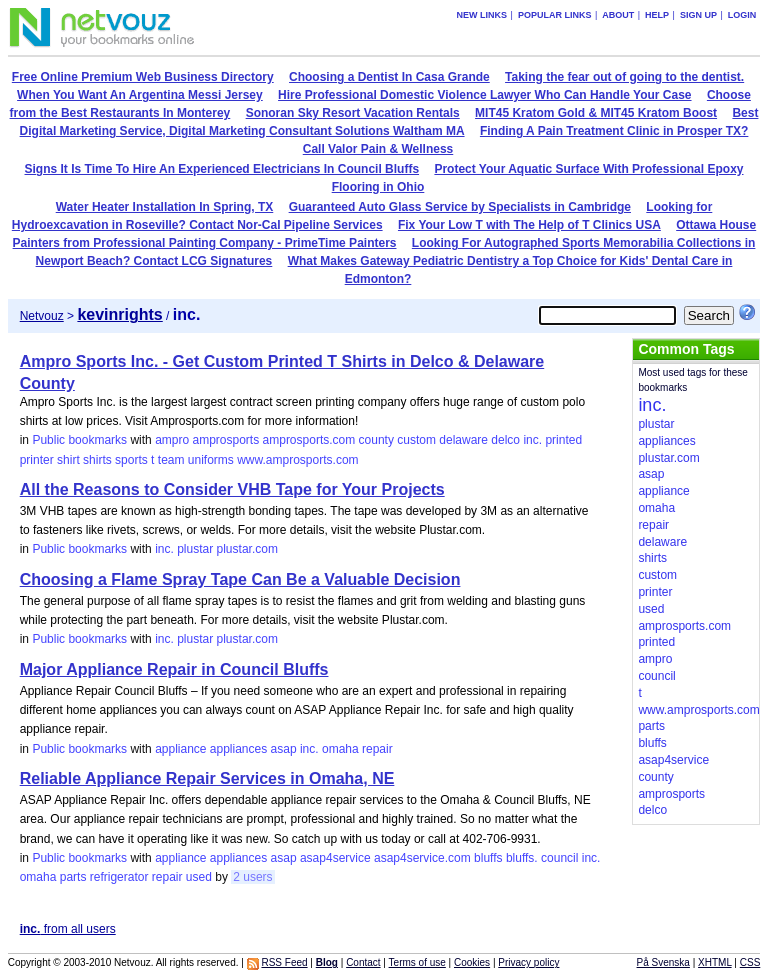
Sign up (698, 15)
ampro (172, 440)
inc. (532, 440)
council (559, 858)
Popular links (555, 15)
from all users (68, 929)
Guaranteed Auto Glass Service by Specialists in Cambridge (460, 207)
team (171, 460)
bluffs (488, 858)
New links (482, 15)
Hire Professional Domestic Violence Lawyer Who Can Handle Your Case (484, 95)
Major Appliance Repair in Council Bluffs (174, 669)
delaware (463, 440)
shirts (97, 460)
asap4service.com (422, 858)
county (376, 440)
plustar (195, 549)
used (199, 877)
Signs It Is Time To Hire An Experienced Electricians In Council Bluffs (222, 169)
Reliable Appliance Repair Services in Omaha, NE (207, 778)
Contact (363, 962)
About (618, 15)
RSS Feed (284, 962)
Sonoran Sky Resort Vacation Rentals (353, 113)
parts (73, 877)
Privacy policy (528, 962)
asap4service (335, 858)
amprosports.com (309, 440)
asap (284, 749)
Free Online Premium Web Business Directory (143, 77)
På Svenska (663, 962)
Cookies (472, 962)
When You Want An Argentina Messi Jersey (140, 95)
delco (505, 440)
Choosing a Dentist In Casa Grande (389, 77)
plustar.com (247, 549)
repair (377, 749)
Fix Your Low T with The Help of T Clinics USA (529, 225)
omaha (340, 749)
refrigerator (119, 877)
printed (563, 440)
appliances (238, 749)
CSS (750, 962)
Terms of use (417, 962)
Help (657, 15)
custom (416, 440)
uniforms (211, 460)
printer (37, 460)
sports (131, 460)
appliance (180, 749)
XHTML (715, 962)
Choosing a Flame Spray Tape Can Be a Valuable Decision (240, 579)
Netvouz (42, 316)
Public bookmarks (79, 440)
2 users (252, 877)
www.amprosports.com (297, 460)
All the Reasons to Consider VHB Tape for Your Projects (232, 489)
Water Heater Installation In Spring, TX (165, 207)
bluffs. (522, 858)
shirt (68, 460)
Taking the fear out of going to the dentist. (624, 77)
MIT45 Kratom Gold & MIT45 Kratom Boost (596, 113)
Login (742, 15)
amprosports (225, 440)
